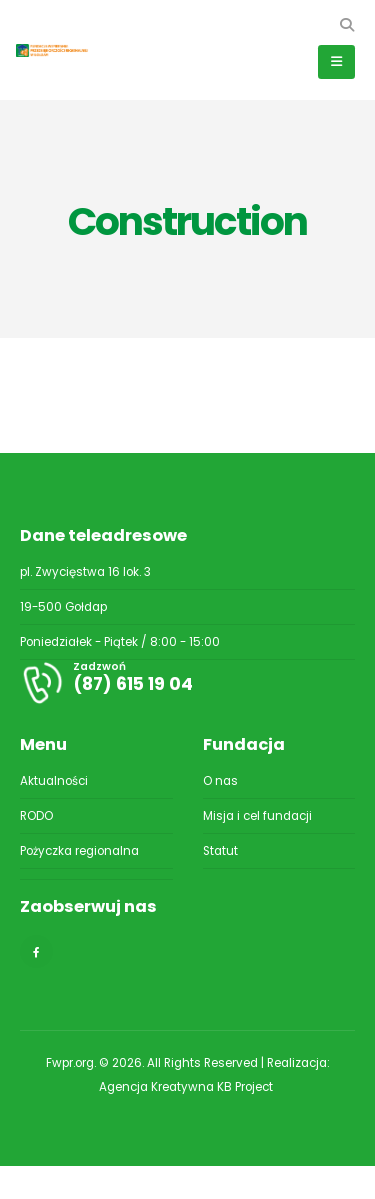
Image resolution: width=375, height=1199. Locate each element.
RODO (36, 816)
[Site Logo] (60, 50)
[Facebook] (36, 951)
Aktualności (54, 781)
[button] (346, 25)
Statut (220, 851)
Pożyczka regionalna (79, 851)
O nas (220, 781)
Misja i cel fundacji (257, 816)
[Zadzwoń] (187, 682)
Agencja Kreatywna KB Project (187, 1087)
